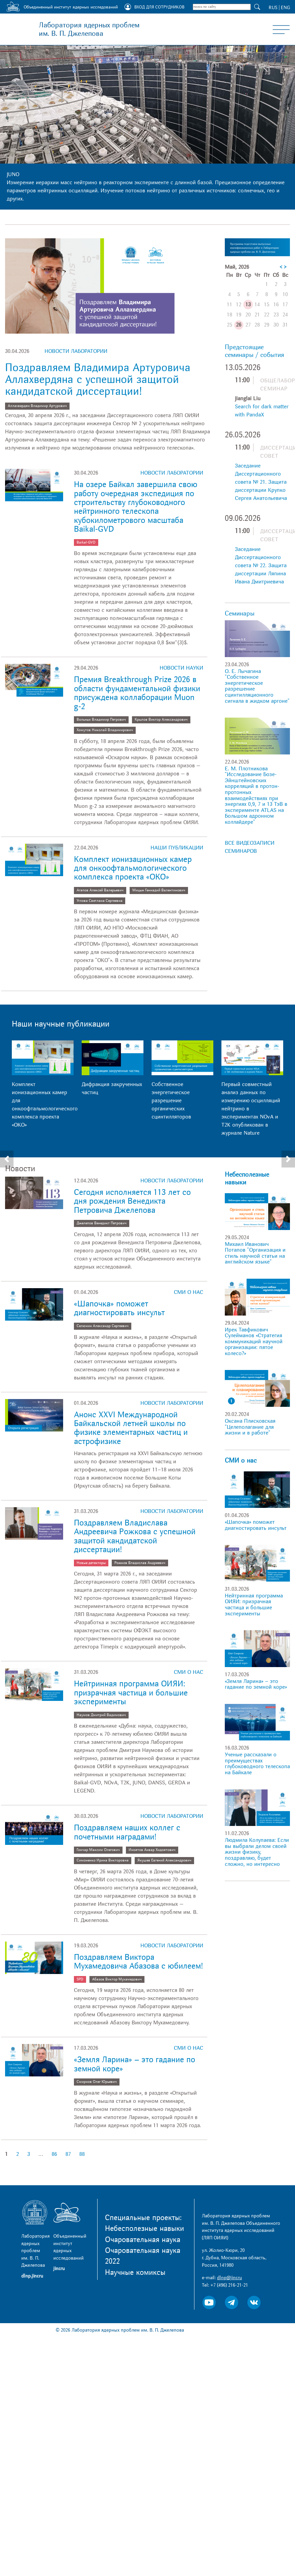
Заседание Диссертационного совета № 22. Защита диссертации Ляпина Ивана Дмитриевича (261, 565)
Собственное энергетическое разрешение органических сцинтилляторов (171, 1100)
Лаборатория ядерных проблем (89, 29)
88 (82, 2154)
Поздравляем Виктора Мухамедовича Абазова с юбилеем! (138, 1961)
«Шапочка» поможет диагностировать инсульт (119, 1308)
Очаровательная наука (142, 2239)
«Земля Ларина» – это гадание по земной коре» (134, 2064)
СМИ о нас (188, 1292)
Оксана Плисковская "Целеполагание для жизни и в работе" (250, 1427)
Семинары (239, 613)
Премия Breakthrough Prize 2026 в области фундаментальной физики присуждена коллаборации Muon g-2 (137, 693)
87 (68, 2154)
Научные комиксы (135, 2272)
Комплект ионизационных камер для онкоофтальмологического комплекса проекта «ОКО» (133, 868)
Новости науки (181, 668)
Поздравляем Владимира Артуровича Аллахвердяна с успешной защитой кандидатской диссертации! (97, 379)
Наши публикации (177, 847)
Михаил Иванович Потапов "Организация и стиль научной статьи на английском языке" (255, 1253)
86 (54, 2154)
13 (248, 304)
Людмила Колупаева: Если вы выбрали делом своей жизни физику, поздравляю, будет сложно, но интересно (257, 1852)
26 (238, 324)
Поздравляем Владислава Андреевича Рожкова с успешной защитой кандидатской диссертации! (134, 1536)
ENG (285, 7)
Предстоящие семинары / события (254, 351)
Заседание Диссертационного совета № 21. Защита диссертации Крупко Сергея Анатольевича (261, 482)
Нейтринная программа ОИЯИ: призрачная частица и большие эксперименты (131, 1693)
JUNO (13, 174)
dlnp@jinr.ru (229, 2278)
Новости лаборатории (76, 351)
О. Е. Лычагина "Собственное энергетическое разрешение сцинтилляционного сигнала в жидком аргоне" (257, 686)
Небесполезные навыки (247, 1178)
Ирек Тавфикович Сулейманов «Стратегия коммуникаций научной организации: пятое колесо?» (254, 1341)
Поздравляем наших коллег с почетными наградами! (127, 1832)
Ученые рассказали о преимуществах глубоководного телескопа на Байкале (257, 1763)
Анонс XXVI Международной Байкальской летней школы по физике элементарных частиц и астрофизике (131, 1428)
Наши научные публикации (60, 1024)
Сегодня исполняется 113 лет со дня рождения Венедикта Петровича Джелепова (132, 1201)
